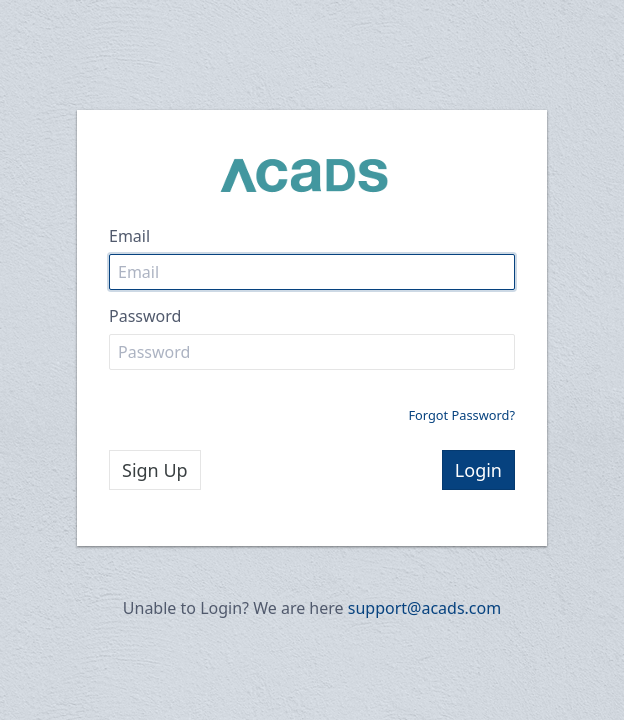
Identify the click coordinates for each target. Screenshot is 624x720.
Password (145, 316)
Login (478, 470)
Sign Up (155, 470)
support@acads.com (424, 608)
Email (129, 236)
